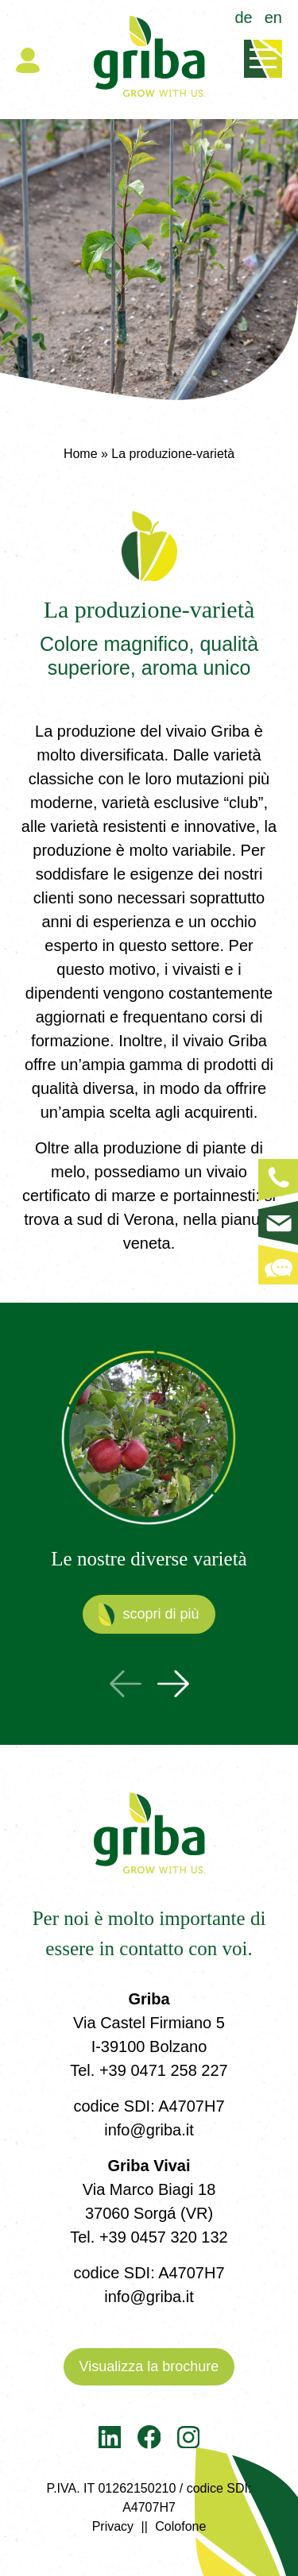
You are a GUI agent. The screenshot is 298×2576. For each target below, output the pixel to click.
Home (81, 453)
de (244, 17)
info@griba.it (149, 2130)
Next (173, 1683)
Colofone (180, 2526)
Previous (125, 1683)
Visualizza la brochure (149, 2366)
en (273, 17)
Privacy (113, 2526)
